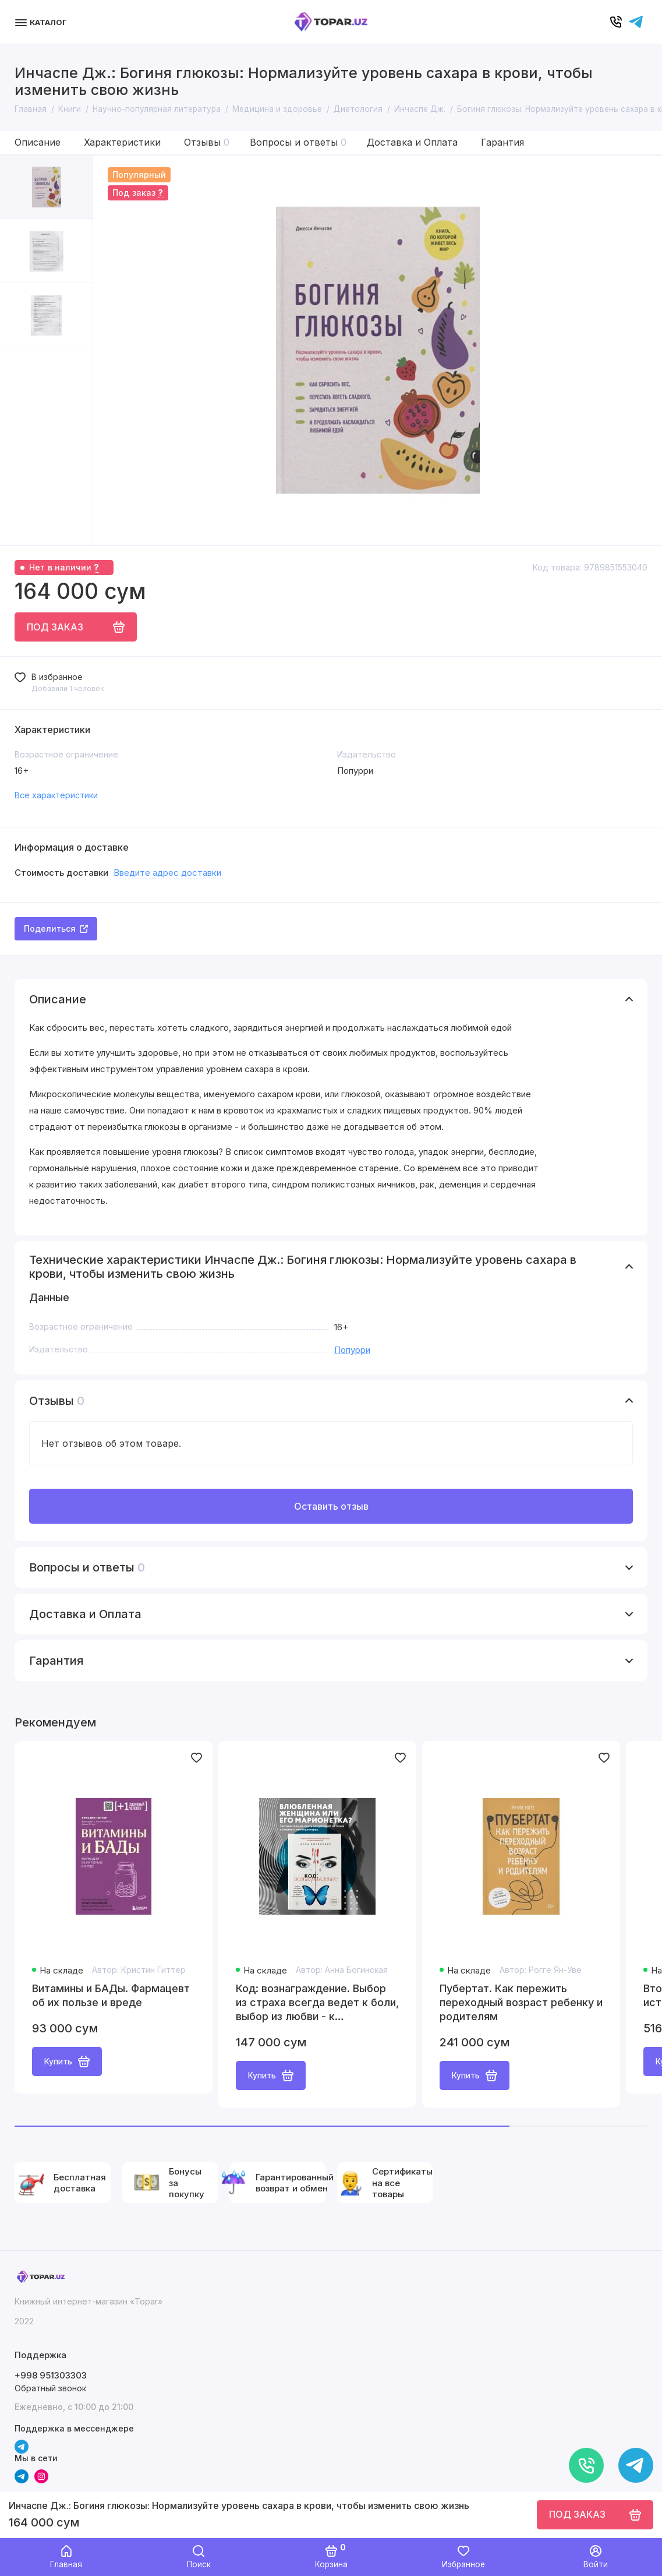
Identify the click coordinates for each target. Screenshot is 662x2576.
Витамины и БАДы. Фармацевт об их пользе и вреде (111, 1995)
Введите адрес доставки (167, 872)
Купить (67, 2061)
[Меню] (42, 22)
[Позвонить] (586, 2465)
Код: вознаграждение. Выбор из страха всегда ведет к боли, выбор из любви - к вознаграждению (317, 2003)
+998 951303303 (51, 2375)
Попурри (352, 1349)
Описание (38, 142)
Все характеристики (56, 795)
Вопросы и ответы (298, 142)
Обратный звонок (50, 2388)
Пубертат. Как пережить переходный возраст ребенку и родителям (521, 2002)
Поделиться (56, 928)
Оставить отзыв (331, 1506)
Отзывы (206, 142)
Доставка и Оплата (412, 142)
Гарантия (502, 142)
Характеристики (122, 142)
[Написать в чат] (635, 2465)
